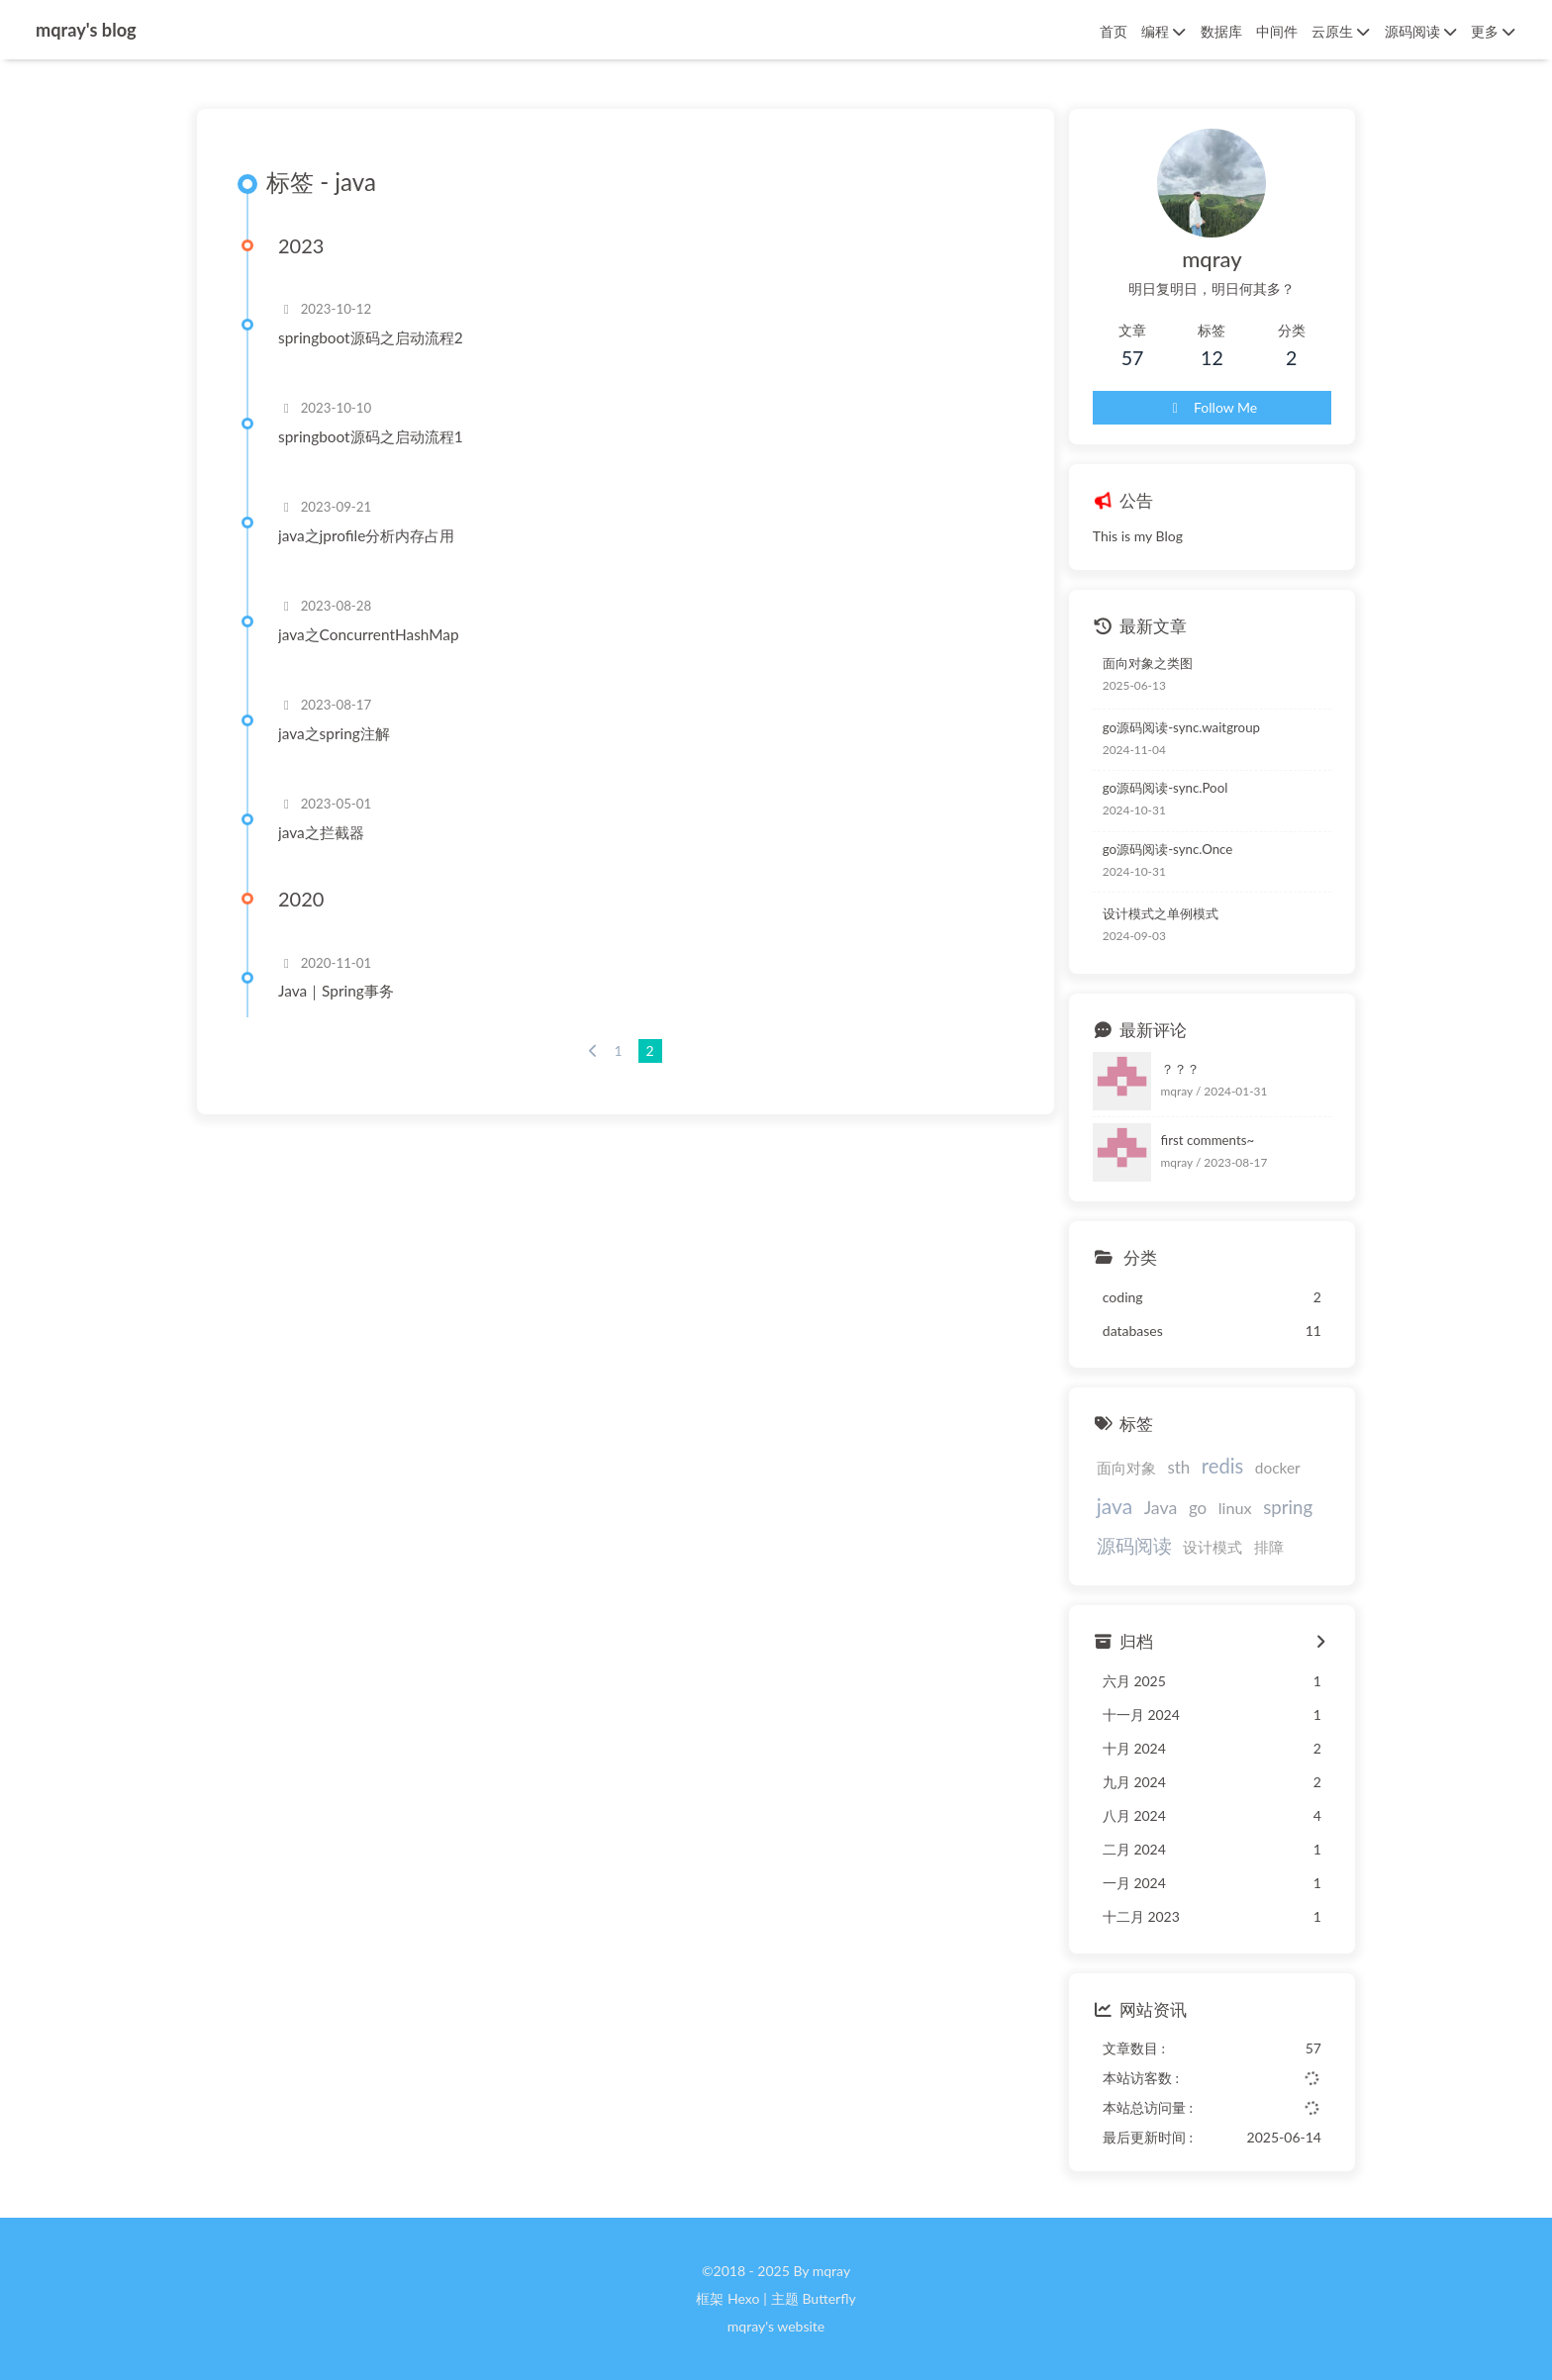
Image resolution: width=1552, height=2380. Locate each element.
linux (1235, 1507)
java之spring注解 (334, 733)
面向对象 (1126, 1467)
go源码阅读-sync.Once (1168, 849)
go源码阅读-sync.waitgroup (1181, 727)
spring (1287, 1507)
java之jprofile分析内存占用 (366, 535)
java (1114, 1505)
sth (1178, 1467)
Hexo (743, 2298)
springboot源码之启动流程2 (370, 337)
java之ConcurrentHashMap (368, 634)
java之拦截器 (321, 832)
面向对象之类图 (1148, 663)
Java (1161, 1507)
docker (1278, 1467)
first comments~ (1208, 1140)
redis (1222, 1465)
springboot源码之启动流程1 (370, 436)
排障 (1269, 1547)
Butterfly (828, 2298)
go (1198, 1507)
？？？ (1180, 1069)
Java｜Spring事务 (336, 991)
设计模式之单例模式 (1160, 913)
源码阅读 (1134, 1545)
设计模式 (1212, 1547)
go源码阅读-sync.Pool (1165, 788)
